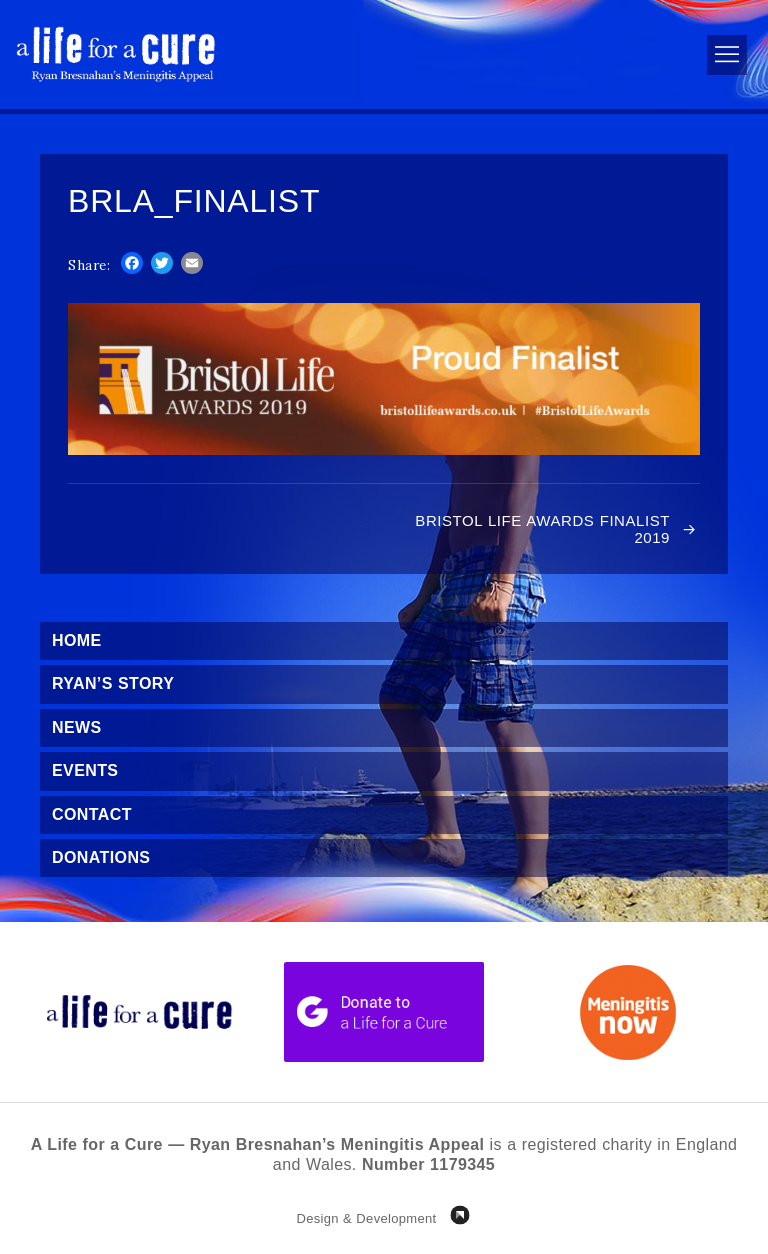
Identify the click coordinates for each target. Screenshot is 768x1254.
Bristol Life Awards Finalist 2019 (542, 529)
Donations (101, 857)
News (77, 727)
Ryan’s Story (113, 683)
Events (85, 770)
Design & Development (366, 1218)
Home (77, 640)
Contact (92, 814)
